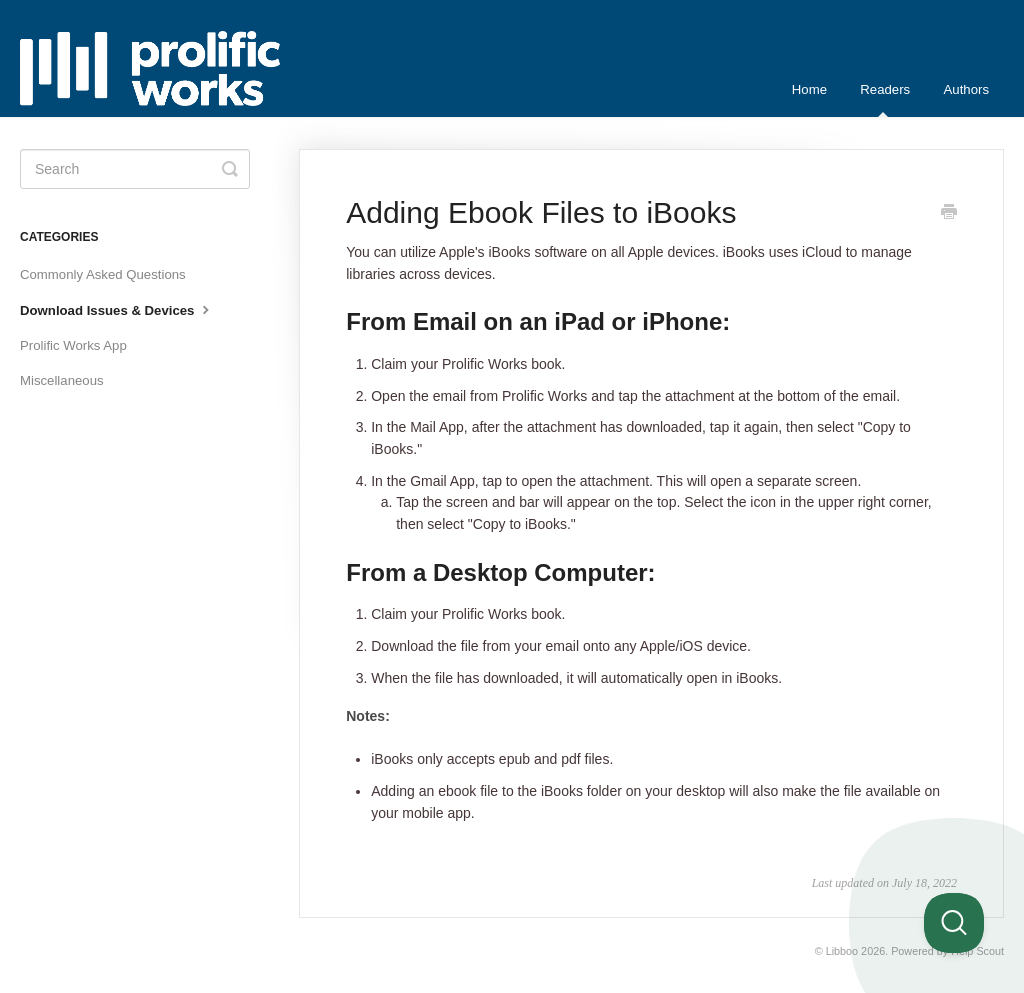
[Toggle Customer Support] (954, 923)
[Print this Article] (949, 214)
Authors (966, 89)
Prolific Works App (73, 345)
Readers (885, 99)
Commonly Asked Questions (103, 274)
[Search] (135, 169)
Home (809, 89)
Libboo (842, 951)
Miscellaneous (62, 380)
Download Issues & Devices (117, 309)
